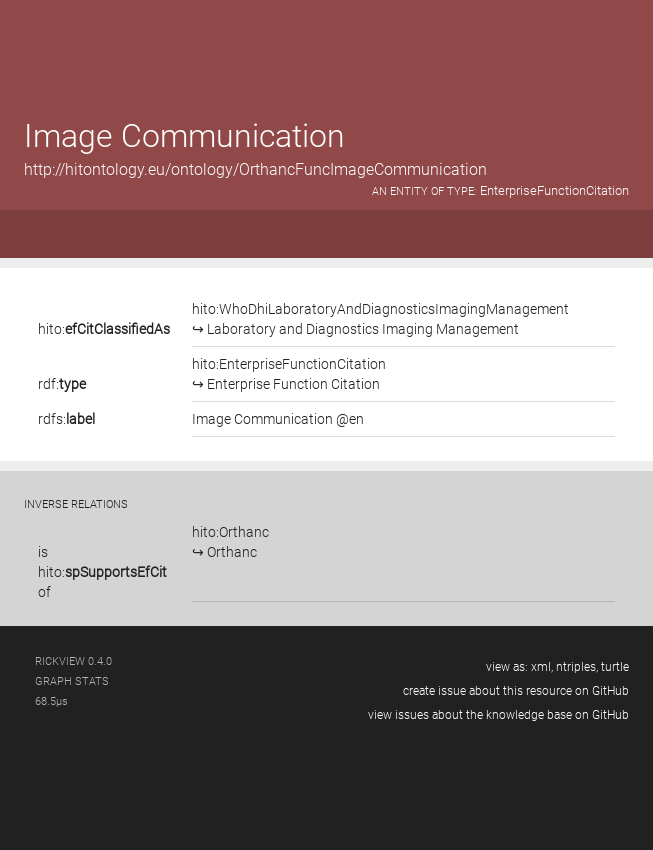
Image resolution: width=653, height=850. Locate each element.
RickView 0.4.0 (73, 661)
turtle (615, 667)
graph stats (72, 681)
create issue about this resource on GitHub (516, 691)
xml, (542, 667)
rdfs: (66, 419)
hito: (104, 329)
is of (102, 572)
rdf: (62, 384)
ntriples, (577, 667)
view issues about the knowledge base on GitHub (498, 715)
